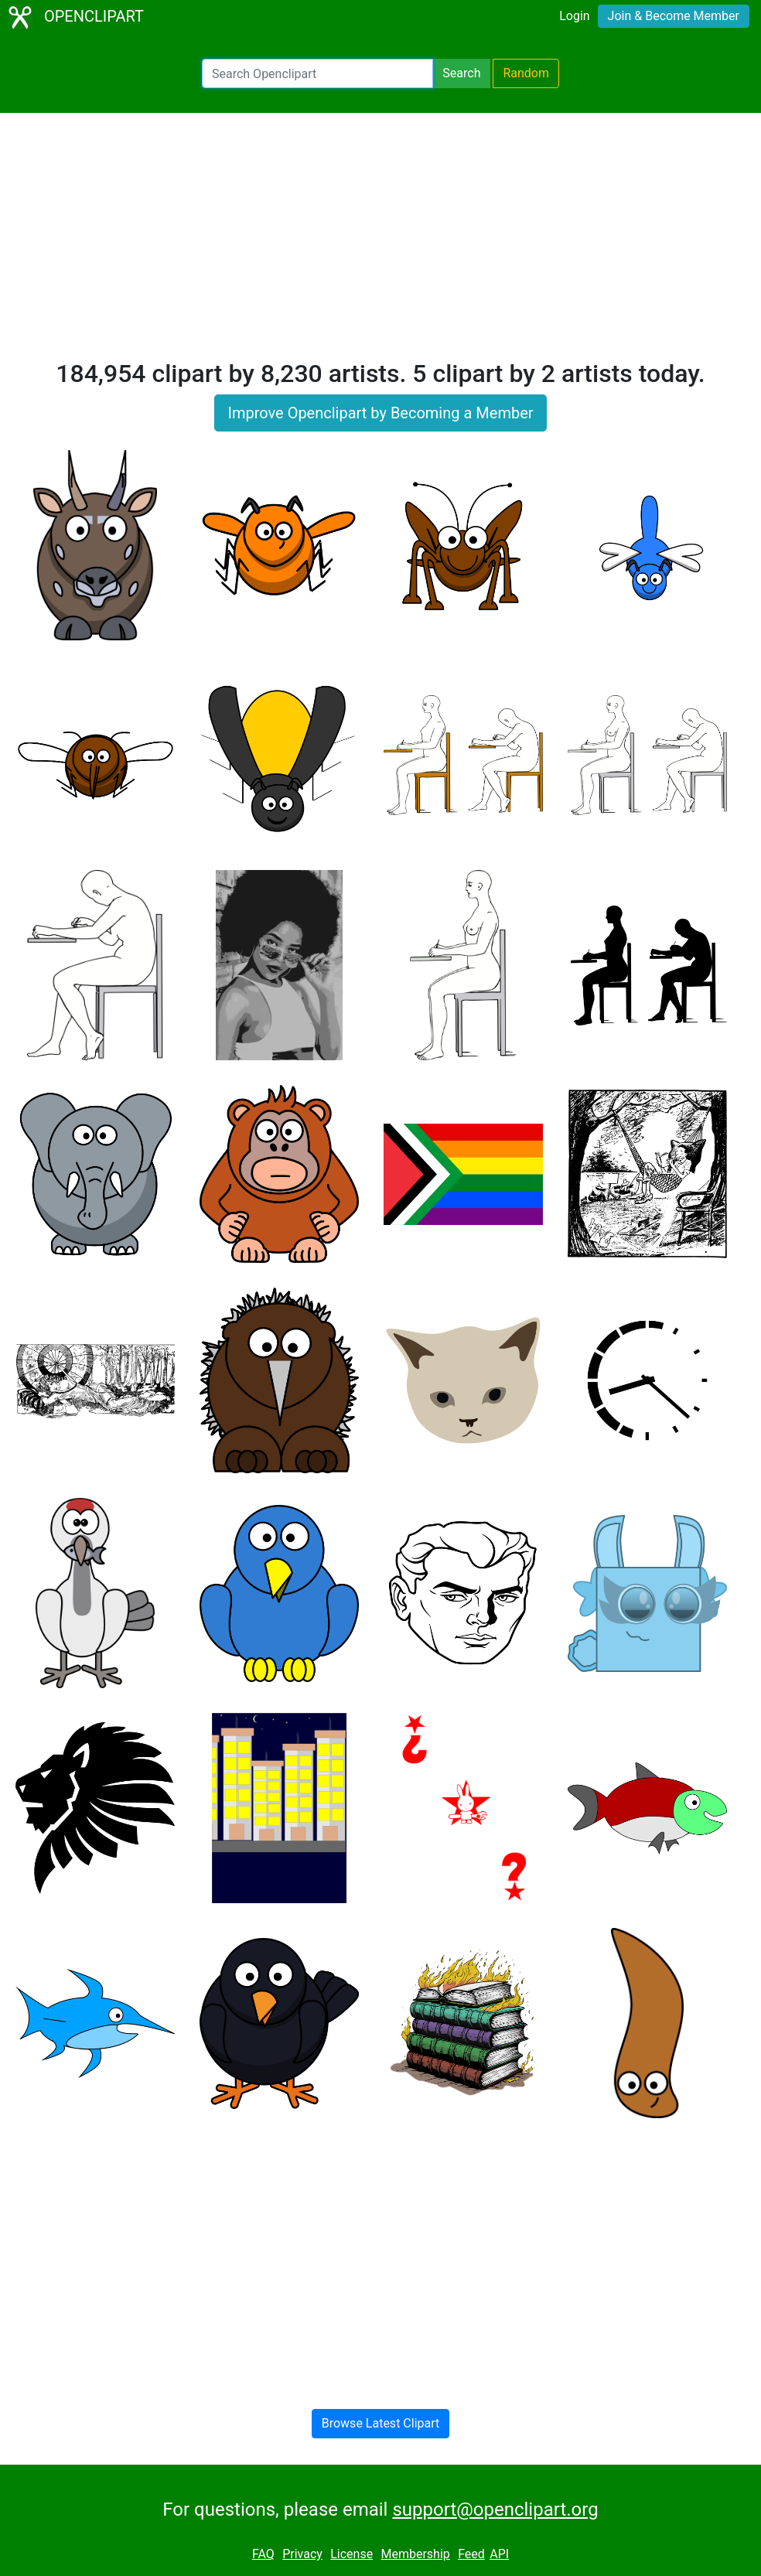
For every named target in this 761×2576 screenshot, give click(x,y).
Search (461, 73)
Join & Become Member (673, 16)
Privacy (302, 2554)
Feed (471, 2554)
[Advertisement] (380, 243)
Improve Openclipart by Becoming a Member (380, 413)
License (351, 2554)
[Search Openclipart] (317, 73)
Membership (414, 2554)
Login (574, 16)
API (499, 2554)
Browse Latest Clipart (381, 2423)
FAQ (263, 2554)
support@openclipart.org (495, 2509)
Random (526, 73)
